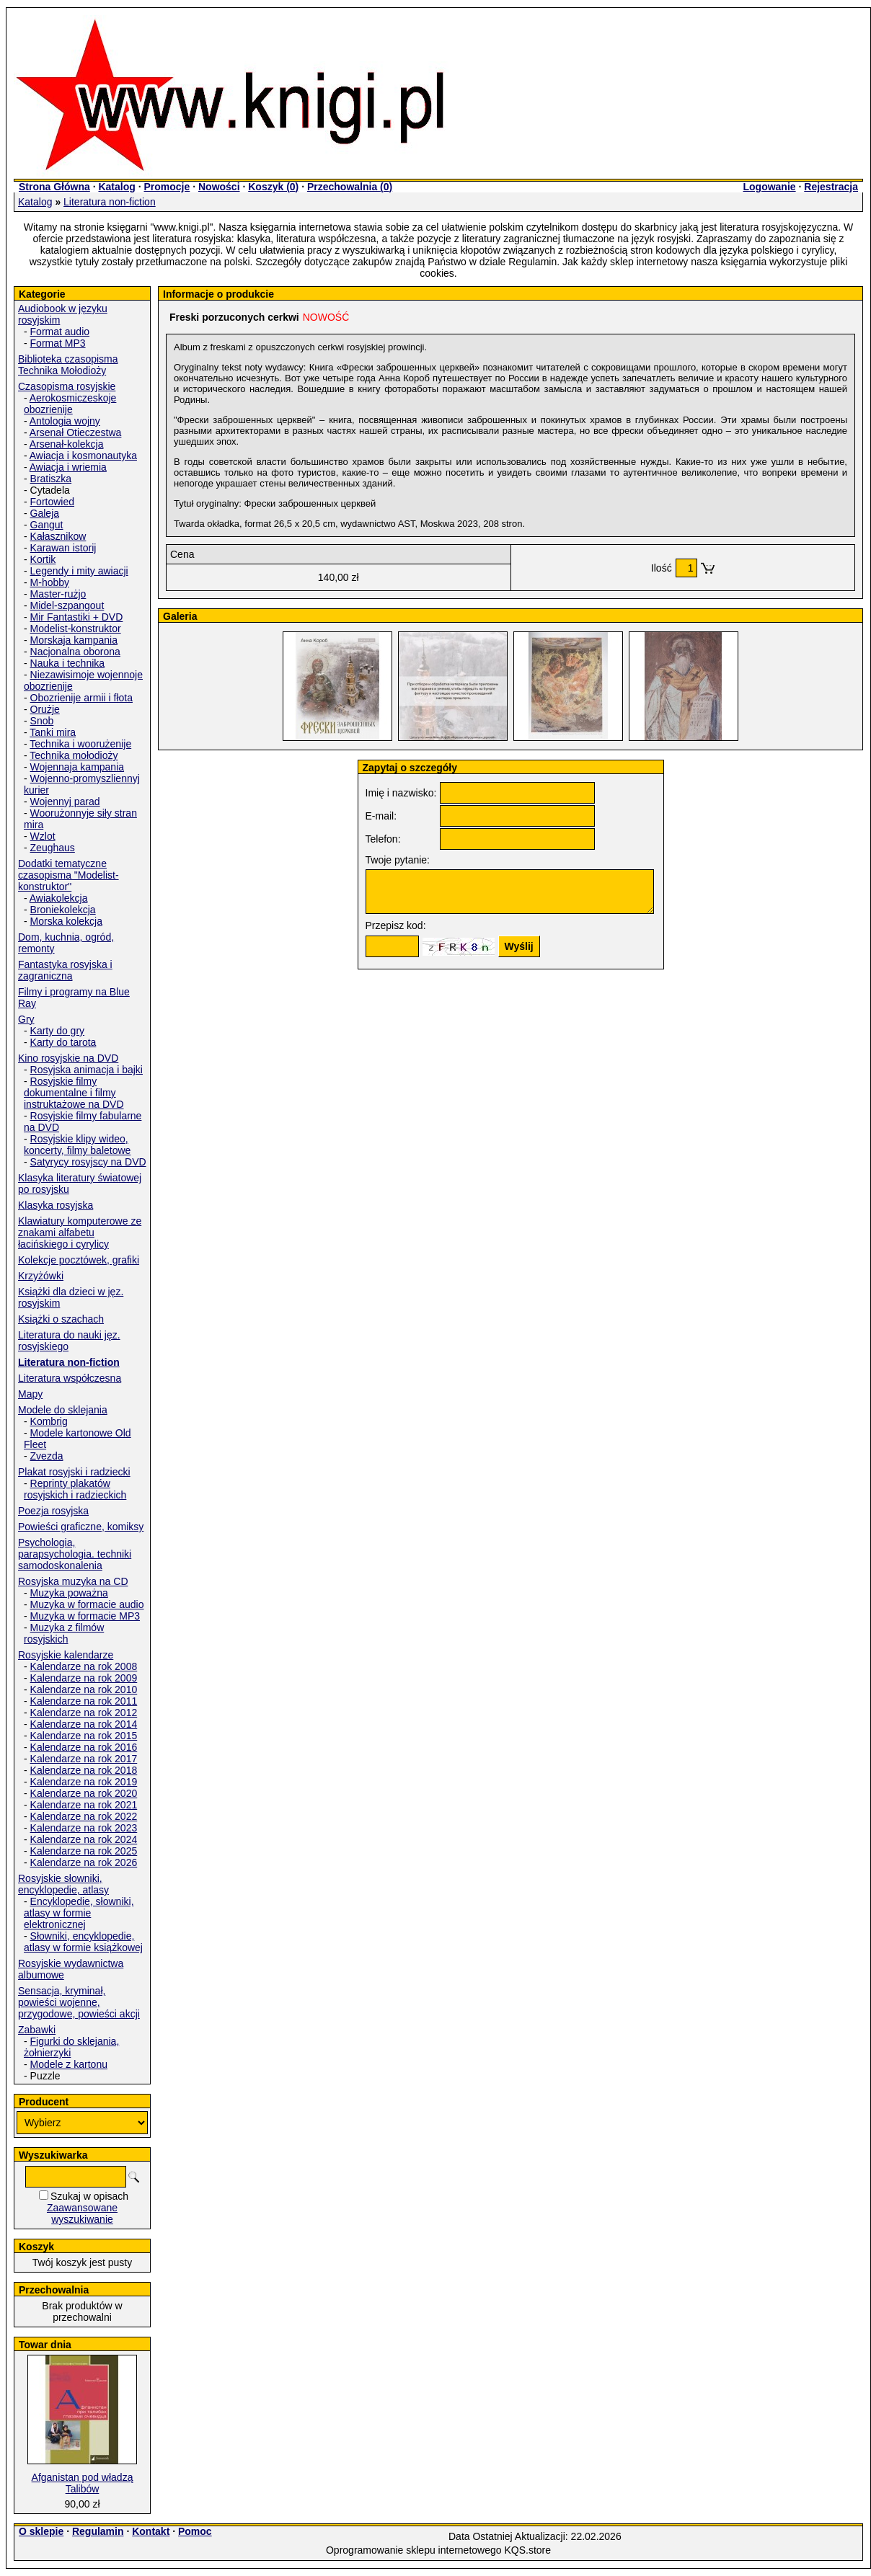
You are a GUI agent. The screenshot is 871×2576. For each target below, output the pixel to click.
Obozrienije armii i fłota (81, 697)
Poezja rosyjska (53, 1510)
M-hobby (49, 582)
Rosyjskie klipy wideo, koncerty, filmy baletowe (77, 1144)
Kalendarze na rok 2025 (84, 1851)
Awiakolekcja (59, 898)
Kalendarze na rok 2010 (84, 1689)
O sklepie (41, 2531)
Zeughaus (52, 847)
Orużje (45, 709)
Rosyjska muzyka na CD (73, 1581)
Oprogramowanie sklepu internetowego (414, 2550)
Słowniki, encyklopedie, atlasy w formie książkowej (83, 1941)
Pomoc (195, 2531)
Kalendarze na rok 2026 (84, 1862)
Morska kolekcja (66, 921)
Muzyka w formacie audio (87, 1604)
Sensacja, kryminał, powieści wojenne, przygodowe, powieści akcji (79, 2002)
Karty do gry (57, 1030)
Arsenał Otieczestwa (76, 432)
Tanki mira (53, 732)
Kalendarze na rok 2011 (84, 1701)
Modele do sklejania (62, 1410)
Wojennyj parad (65, 801)
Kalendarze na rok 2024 (84, 1839)
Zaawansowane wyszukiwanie (82, 2213)
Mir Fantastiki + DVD (76, 617)
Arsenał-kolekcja (67, 444)
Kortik (43, 559)
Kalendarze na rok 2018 (84, 1770)
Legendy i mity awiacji (79, 571)
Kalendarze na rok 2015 (84, 1735)
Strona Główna (54, 186)
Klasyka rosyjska (55, 1205)
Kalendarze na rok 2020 (84, 1793)
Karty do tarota (63, 1042)
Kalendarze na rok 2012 (84, 1712)
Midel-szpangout (67, 605)
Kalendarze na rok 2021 (84, 1805)
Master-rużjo (58, 594)
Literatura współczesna (69, 1378)
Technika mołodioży (74, 755)
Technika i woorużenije (80, 744)
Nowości (219, 186)
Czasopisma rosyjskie (66, 386)
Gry (26, 1019)
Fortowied (52, 501)
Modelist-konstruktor (75, 628)
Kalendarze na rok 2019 (84, 1781)
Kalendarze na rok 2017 (84, 1758)
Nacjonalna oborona (75, 651)
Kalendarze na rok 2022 (84, 1816)
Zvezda (46, 1456)
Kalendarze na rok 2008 (84, 1666)
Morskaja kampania (74, 640)
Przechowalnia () (349, 186)
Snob (42, 721)
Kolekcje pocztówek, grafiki (78, 1260)
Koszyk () (273, 186)
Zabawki (37, 2029)
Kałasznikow (58, 536)
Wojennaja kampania (77, 767)
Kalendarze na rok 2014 (84, 1724)
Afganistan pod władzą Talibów (82, 2483)
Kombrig (49, 1421)
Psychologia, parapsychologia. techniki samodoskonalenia (74, 1554)
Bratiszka (51, 478)
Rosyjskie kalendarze (65, 1655)
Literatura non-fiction (109, 202)
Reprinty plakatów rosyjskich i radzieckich (75, 1489)
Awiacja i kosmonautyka (83, 455)
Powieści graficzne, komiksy (80, 1526)
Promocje (166, 186)
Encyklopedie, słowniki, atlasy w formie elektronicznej (79, 1913)
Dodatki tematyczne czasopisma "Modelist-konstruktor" (68, 875)
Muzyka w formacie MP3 (85, 1616)
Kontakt (150, 2531)
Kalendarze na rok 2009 (84, 1678)
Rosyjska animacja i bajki (86, 1069)
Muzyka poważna (69, 1593)
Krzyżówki (40, 1276)
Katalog (116, 186)
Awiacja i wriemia (68, 467)
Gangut (46, 524)
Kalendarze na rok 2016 (84, 1747)
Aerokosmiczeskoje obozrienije (70, 403)
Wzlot (43, 836)
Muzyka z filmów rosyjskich (64, 1633)
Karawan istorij (63, 548)
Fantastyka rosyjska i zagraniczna (65, 970)
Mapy (30, 1394)
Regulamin (98, 2531)
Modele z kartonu (68, 2064)
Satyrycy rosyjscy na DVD (88, 1162)
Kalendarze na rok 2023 (84, 1828)
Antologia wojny (65, 421)
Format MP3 (58, 343)
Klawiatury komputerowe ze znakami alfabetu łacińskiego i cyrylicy (79, 1232)
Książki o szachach (61, 1319)
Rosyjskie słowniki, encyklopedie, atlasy (63, 1884)
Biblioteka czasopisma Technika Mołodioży (68, 364)
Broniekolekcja (63, 909)
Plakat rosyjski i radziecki (74, 1472)
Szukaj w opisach (89, 2196)
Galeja (44, 513)
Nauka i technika (67, 663)
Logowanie (769, 186)
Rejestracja (831, 186)
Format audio (59, 331)
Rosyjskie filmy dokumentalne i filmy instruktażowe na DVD (74, 1092)
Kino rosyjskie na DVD (68, 1058)
